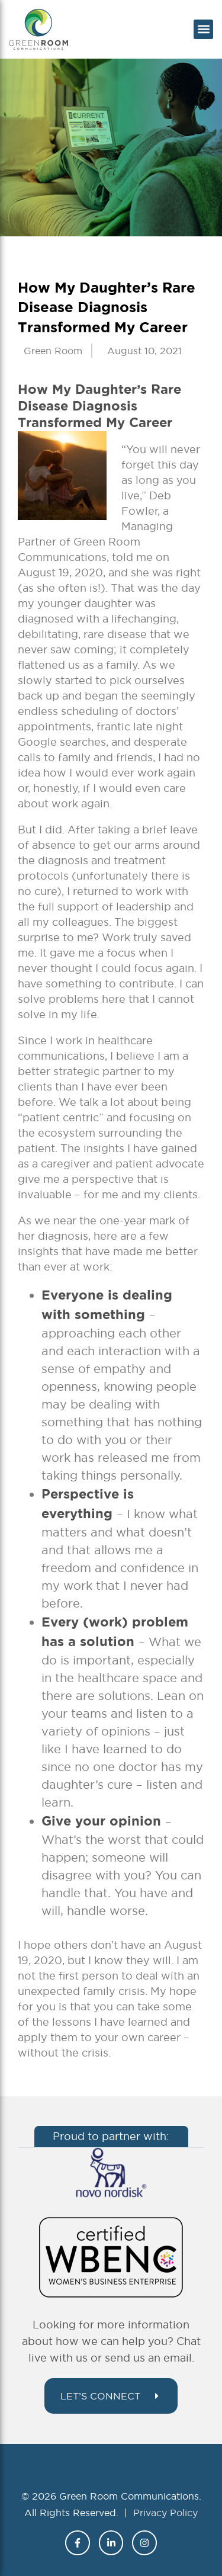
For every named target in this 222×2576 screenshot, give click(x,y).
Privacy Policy (165, 2513)
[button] (203, 29)
